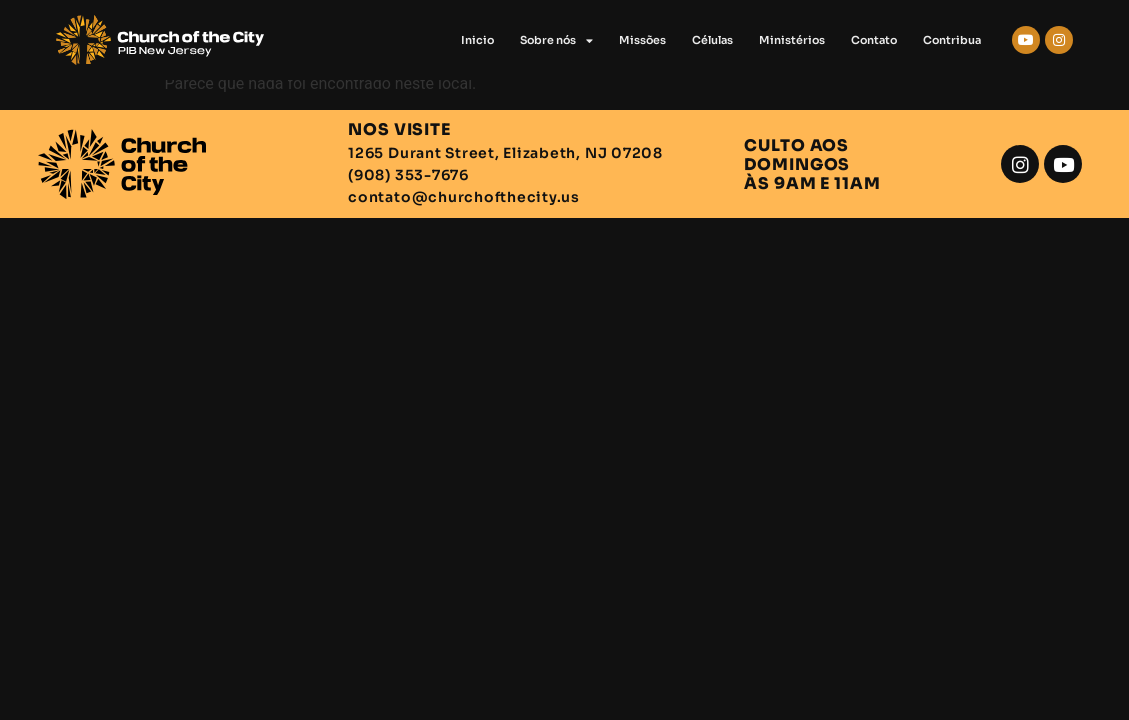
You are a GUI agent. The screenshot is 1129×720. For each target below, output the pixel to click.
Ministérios (792, 40)
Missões (642, 40)
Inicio (477, 40)
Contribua (952, 40)
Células (712, 40)
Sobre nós (556, 40)
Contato (874, 40)
